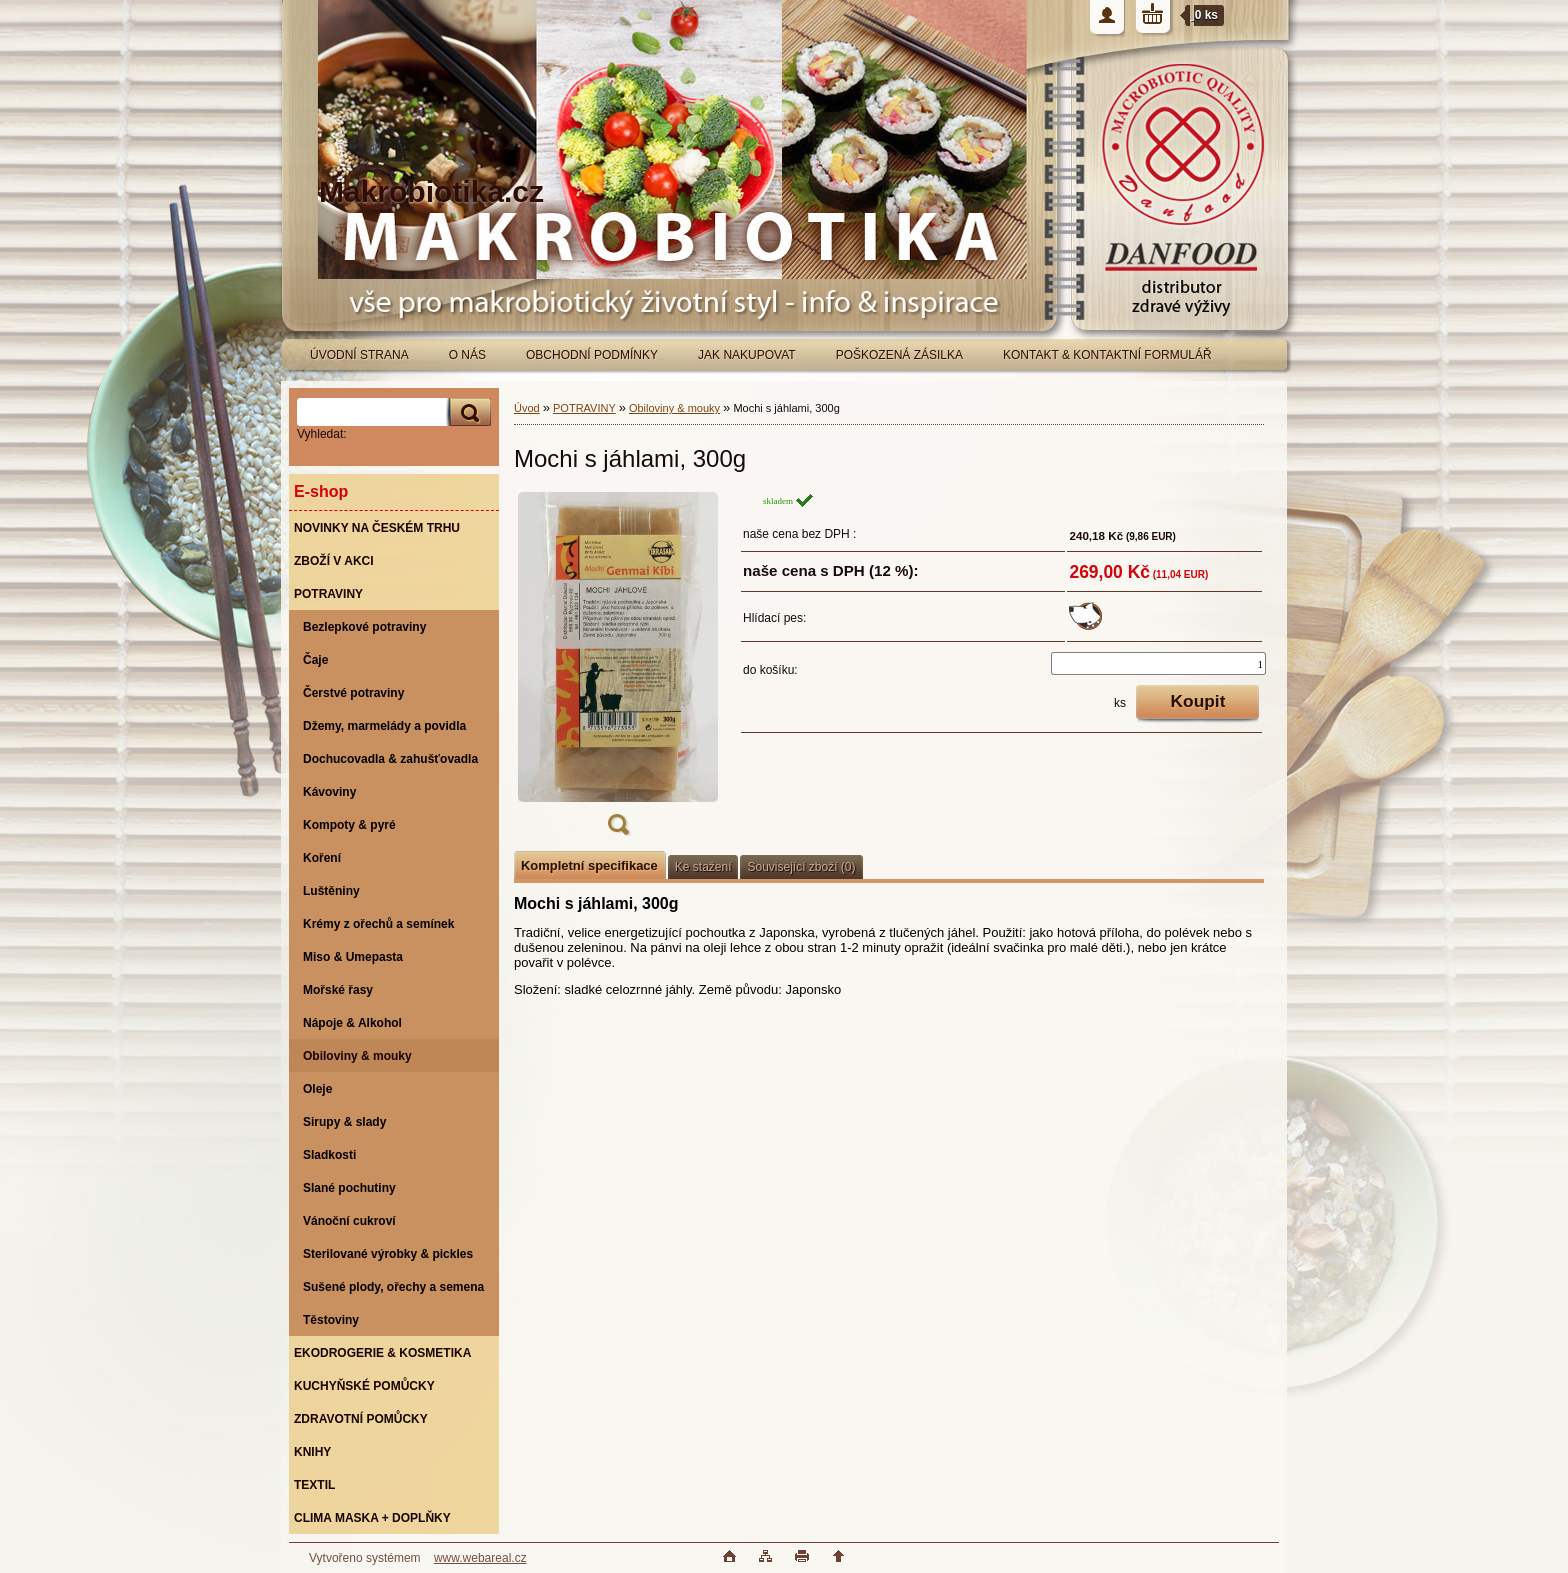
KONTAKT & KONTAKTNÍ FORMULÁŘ (1107, 355)
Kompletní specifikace (589, 865)
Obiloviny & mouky (674, 408)
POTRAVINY (584, 408)
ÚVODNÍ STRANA (359, 355)
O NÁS (467, 355)
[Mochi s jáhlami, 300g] (618, 670)
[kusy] (1158, 663)
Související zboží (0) (801, 867)
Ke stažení (703, 867)
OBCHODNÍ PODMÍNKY (592, 355)
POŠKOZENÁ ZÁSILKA (899, 355)
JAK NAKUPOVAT (747, 355)
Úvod (527, 408)
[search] (467, 412)
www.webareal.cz (480, 1558)
